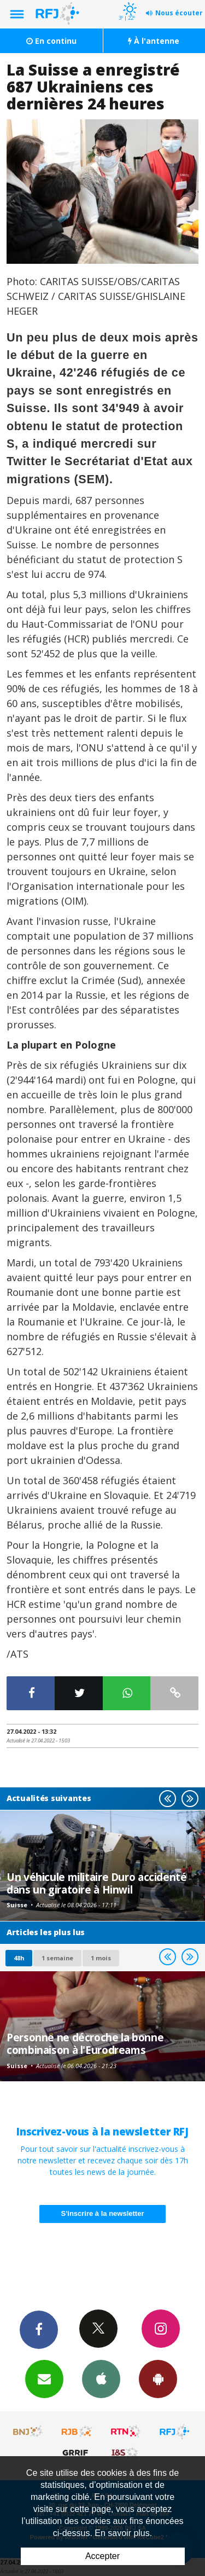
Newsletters (44, 2378)
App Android (158, 2378)
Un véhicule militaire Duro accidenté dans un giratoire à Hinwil (97, 1883)
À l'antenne (153, 41)
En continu (51, 41)
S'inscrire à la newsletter (102, 2213)
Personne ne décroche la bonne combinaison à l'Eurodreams (85, 2043)
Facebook (39, 2329)
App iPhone (101, 2378)
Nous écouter (179, 13)
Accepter (102, 2556)
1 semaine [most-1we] (57, 1958)
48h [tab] (19, 1958)
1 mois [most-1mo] (101, 1958)
